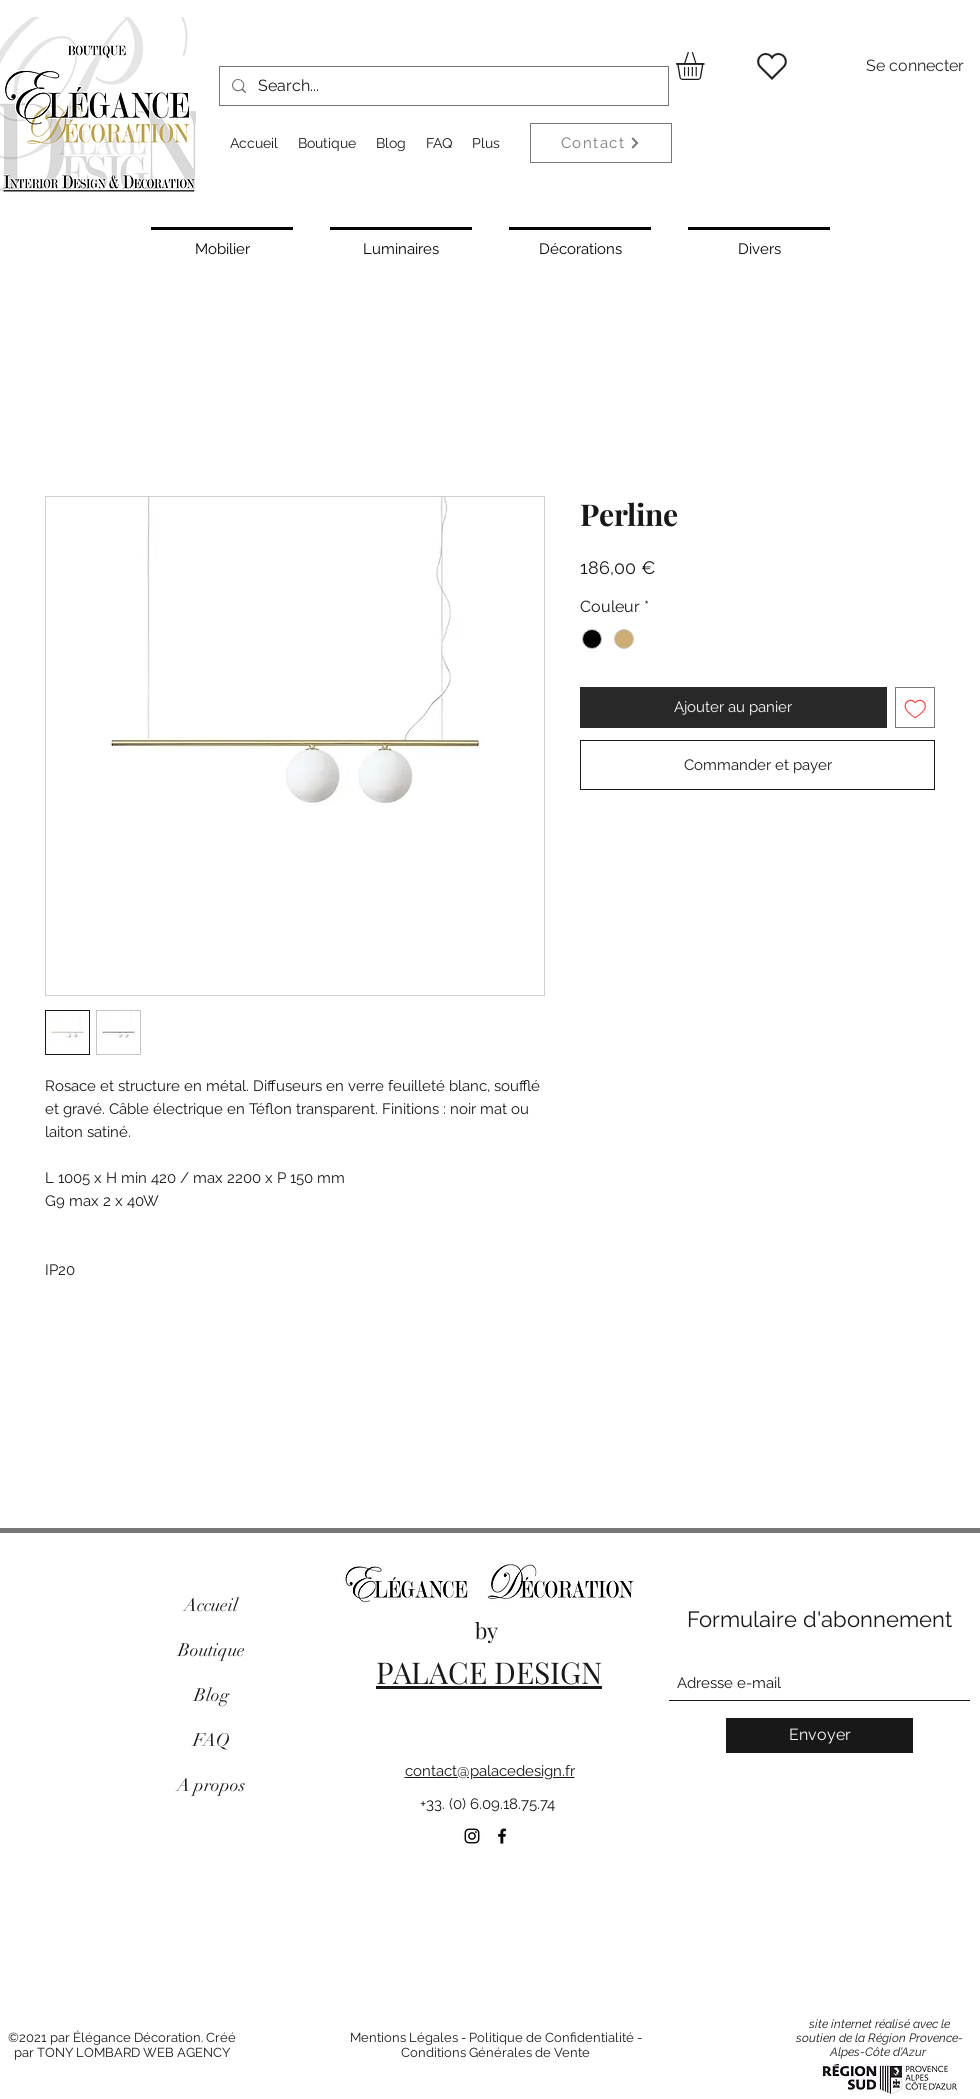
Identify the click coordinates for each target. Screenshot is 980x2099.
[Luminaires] (401, 247)
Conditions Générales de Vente (495, 2052)
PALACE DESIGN (489, 1672)
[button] (706, 66)
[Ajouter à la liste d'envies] (915, 707)
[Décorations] (580, 247)
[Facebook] (502, 1836)
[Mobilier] (222, 247)
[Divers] (759, 247)
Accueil (211, 1605)
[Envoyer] (819, 1735)
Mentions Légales (404, 2037)
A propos (211, 1785)
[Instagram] (472, 1836)
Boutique (211, 1650)
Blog (211, 1695)
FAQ (211, 1740)
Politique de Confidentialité (551, 2037)
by (489, 1630)
